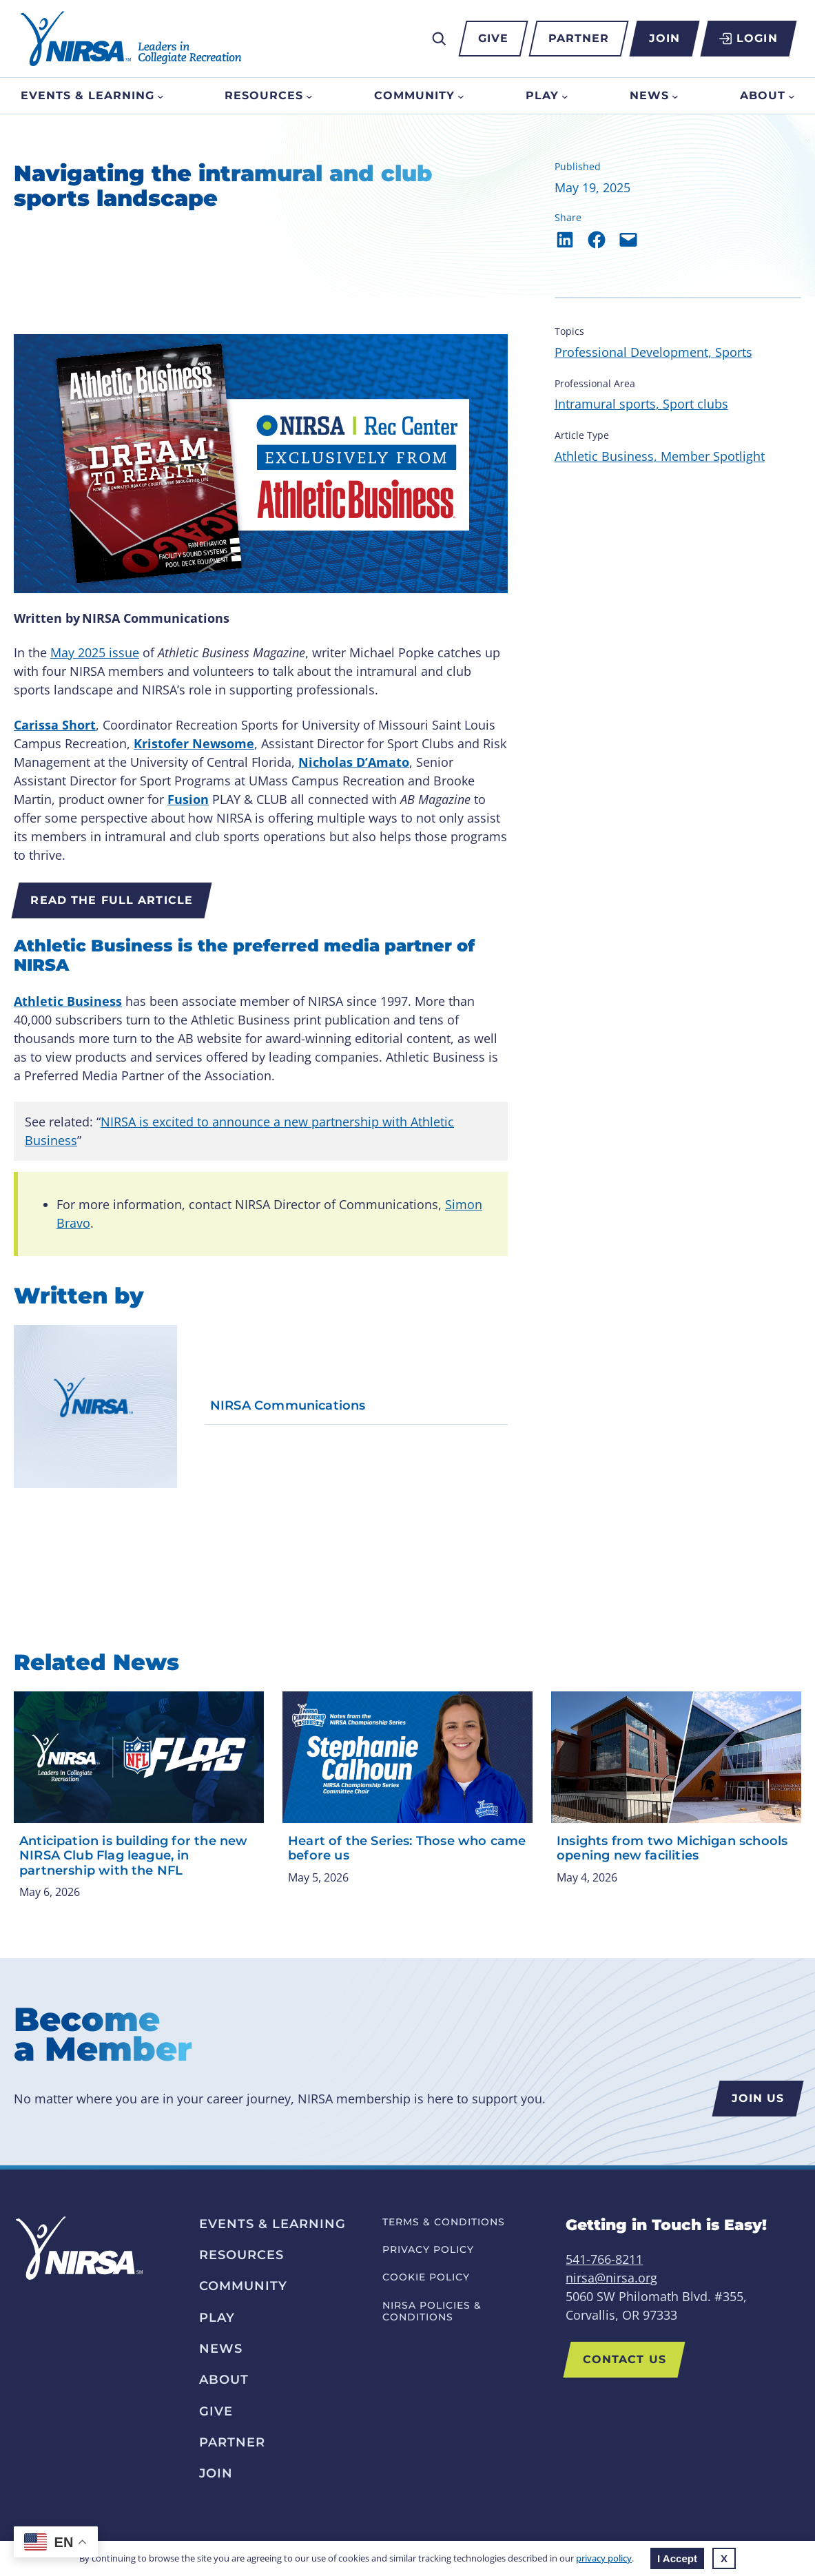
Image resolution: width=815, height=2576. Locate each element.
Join (664, 38)
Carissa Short (55, 725)
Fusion (188, 799)
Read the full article (112, 900)
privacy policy (604, 2558)
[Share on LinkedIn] (565, 239)
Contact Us (624, 2359)
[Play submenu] (564, 95)
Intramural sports (605, 403)
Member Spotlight (713, 456)
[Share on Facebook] (596, 239)
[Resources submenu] (309, 95)
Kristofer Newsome (194, 743)
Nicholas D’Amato (353, 762)
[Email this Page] (628, 239)
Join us (757, 2098)
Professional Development (631, 352)
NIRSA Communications (288, 1406)
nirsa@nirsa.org (611, 2277)
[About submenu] (791, 95)
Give (493, 38)
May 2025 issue (94, 652)
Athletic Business (68, 1001)
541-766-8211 (604, 2259)
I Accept (677, 2558)
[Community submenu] (460, 95)
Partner (579, 38)
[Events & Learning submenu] (160, 95)
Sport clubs (695, 403)
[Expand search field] (439, 39)
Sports (733, 352)
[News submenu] (675, 95)
